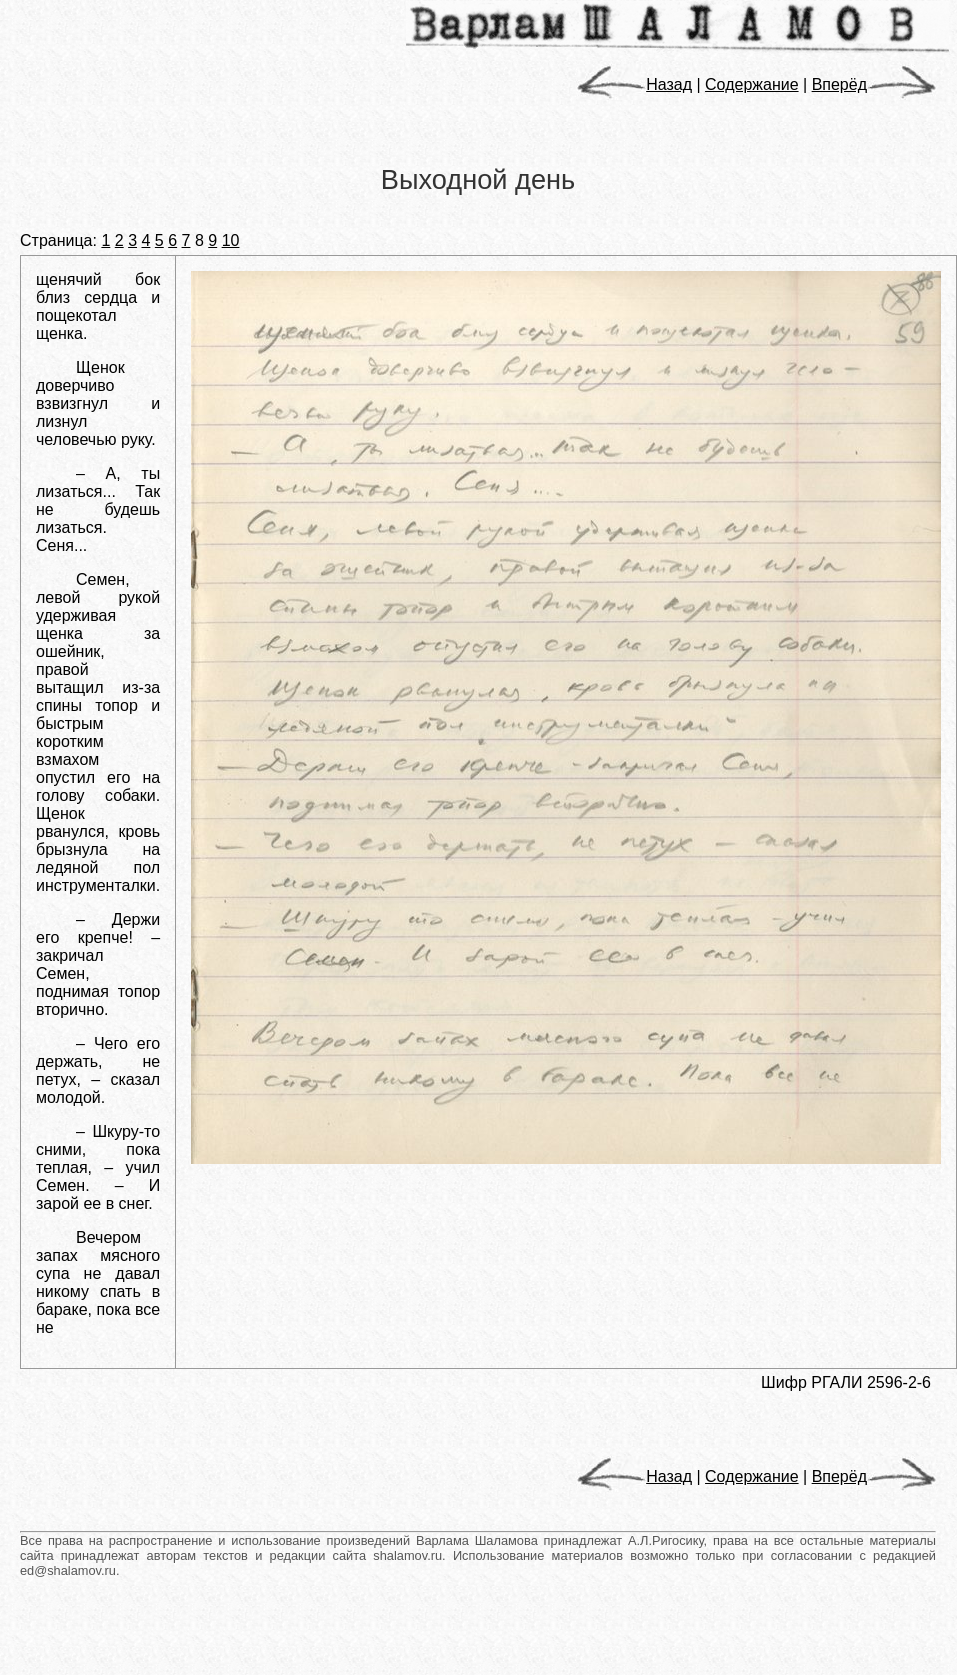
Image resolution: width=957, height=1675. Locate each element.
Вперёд (874, 84)
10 (231, 240)
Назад (634, 84)
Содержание (752, 84)
